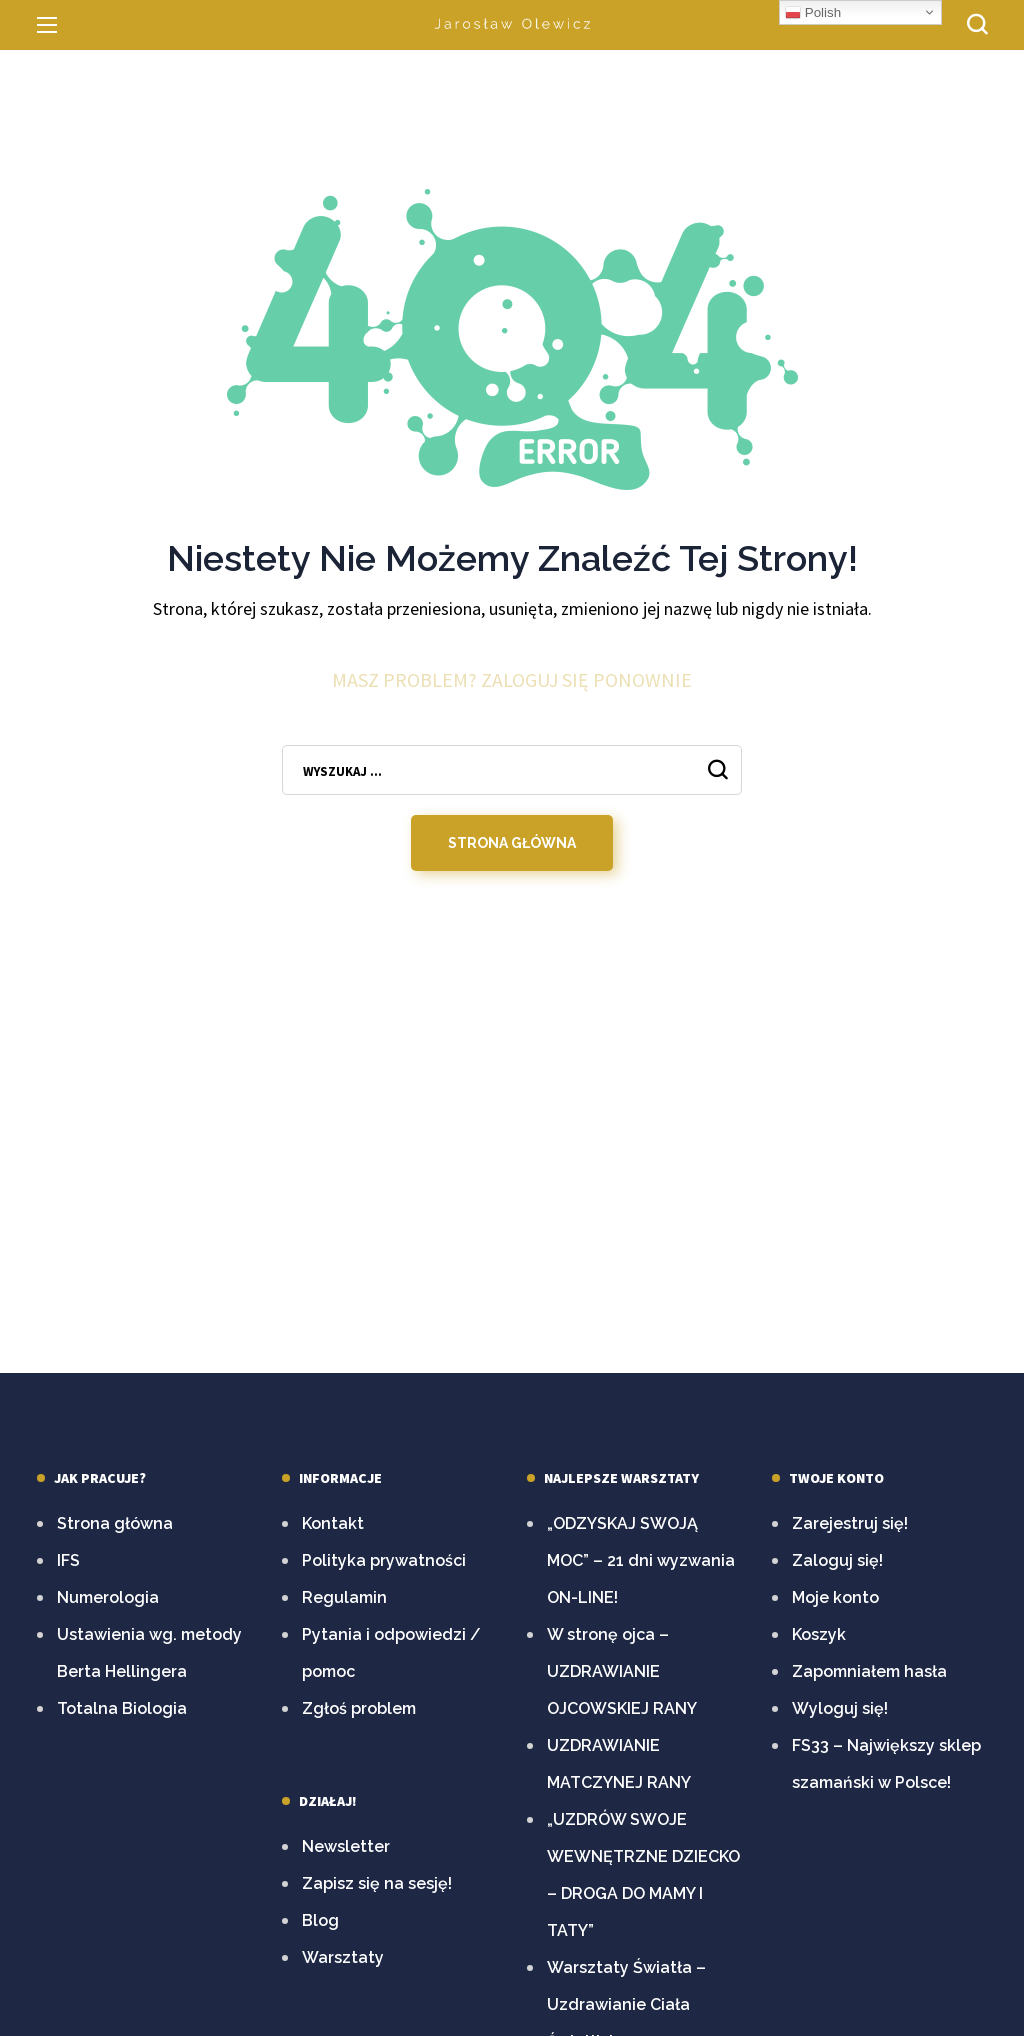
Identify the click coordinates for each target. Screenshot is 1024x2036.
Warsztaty (343, 1957)
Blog (320, 1920)
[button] (977, 25)
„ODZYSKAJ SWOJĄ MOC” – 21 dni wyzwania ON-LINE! (641, 1560)
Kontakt (333, 1523)
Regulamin (344, 1597)
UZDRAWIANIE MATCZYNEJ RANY (619, 1764)
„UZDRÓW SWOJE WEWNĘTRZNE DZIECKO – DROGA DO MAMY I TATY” (643, 1875)
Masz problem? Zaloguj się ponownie (512, 682)
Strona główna (115, 1523)
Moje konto (835, 1597)
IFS (68, 1560)
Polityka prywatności (384, 1560)
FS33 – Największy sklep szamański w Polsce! (886, 1764)
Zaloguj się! (837, 1560)
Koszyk (819, 1634)
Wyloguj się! (840, 1708)
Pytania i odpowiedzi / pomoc (391, 1653)
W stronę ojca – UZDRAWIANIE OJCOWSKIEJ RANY (622, 1671)
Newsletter (346, 1846)
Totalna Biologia (122, 1708)
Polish (813, 13)
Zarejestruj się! (850, 1523)
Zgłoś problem (359, 1708)
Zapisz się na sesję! (377, 1883)
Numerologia (108, 1597)
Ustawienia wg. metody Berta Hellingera (149, 1653)
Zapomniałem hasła (869, 1671)
